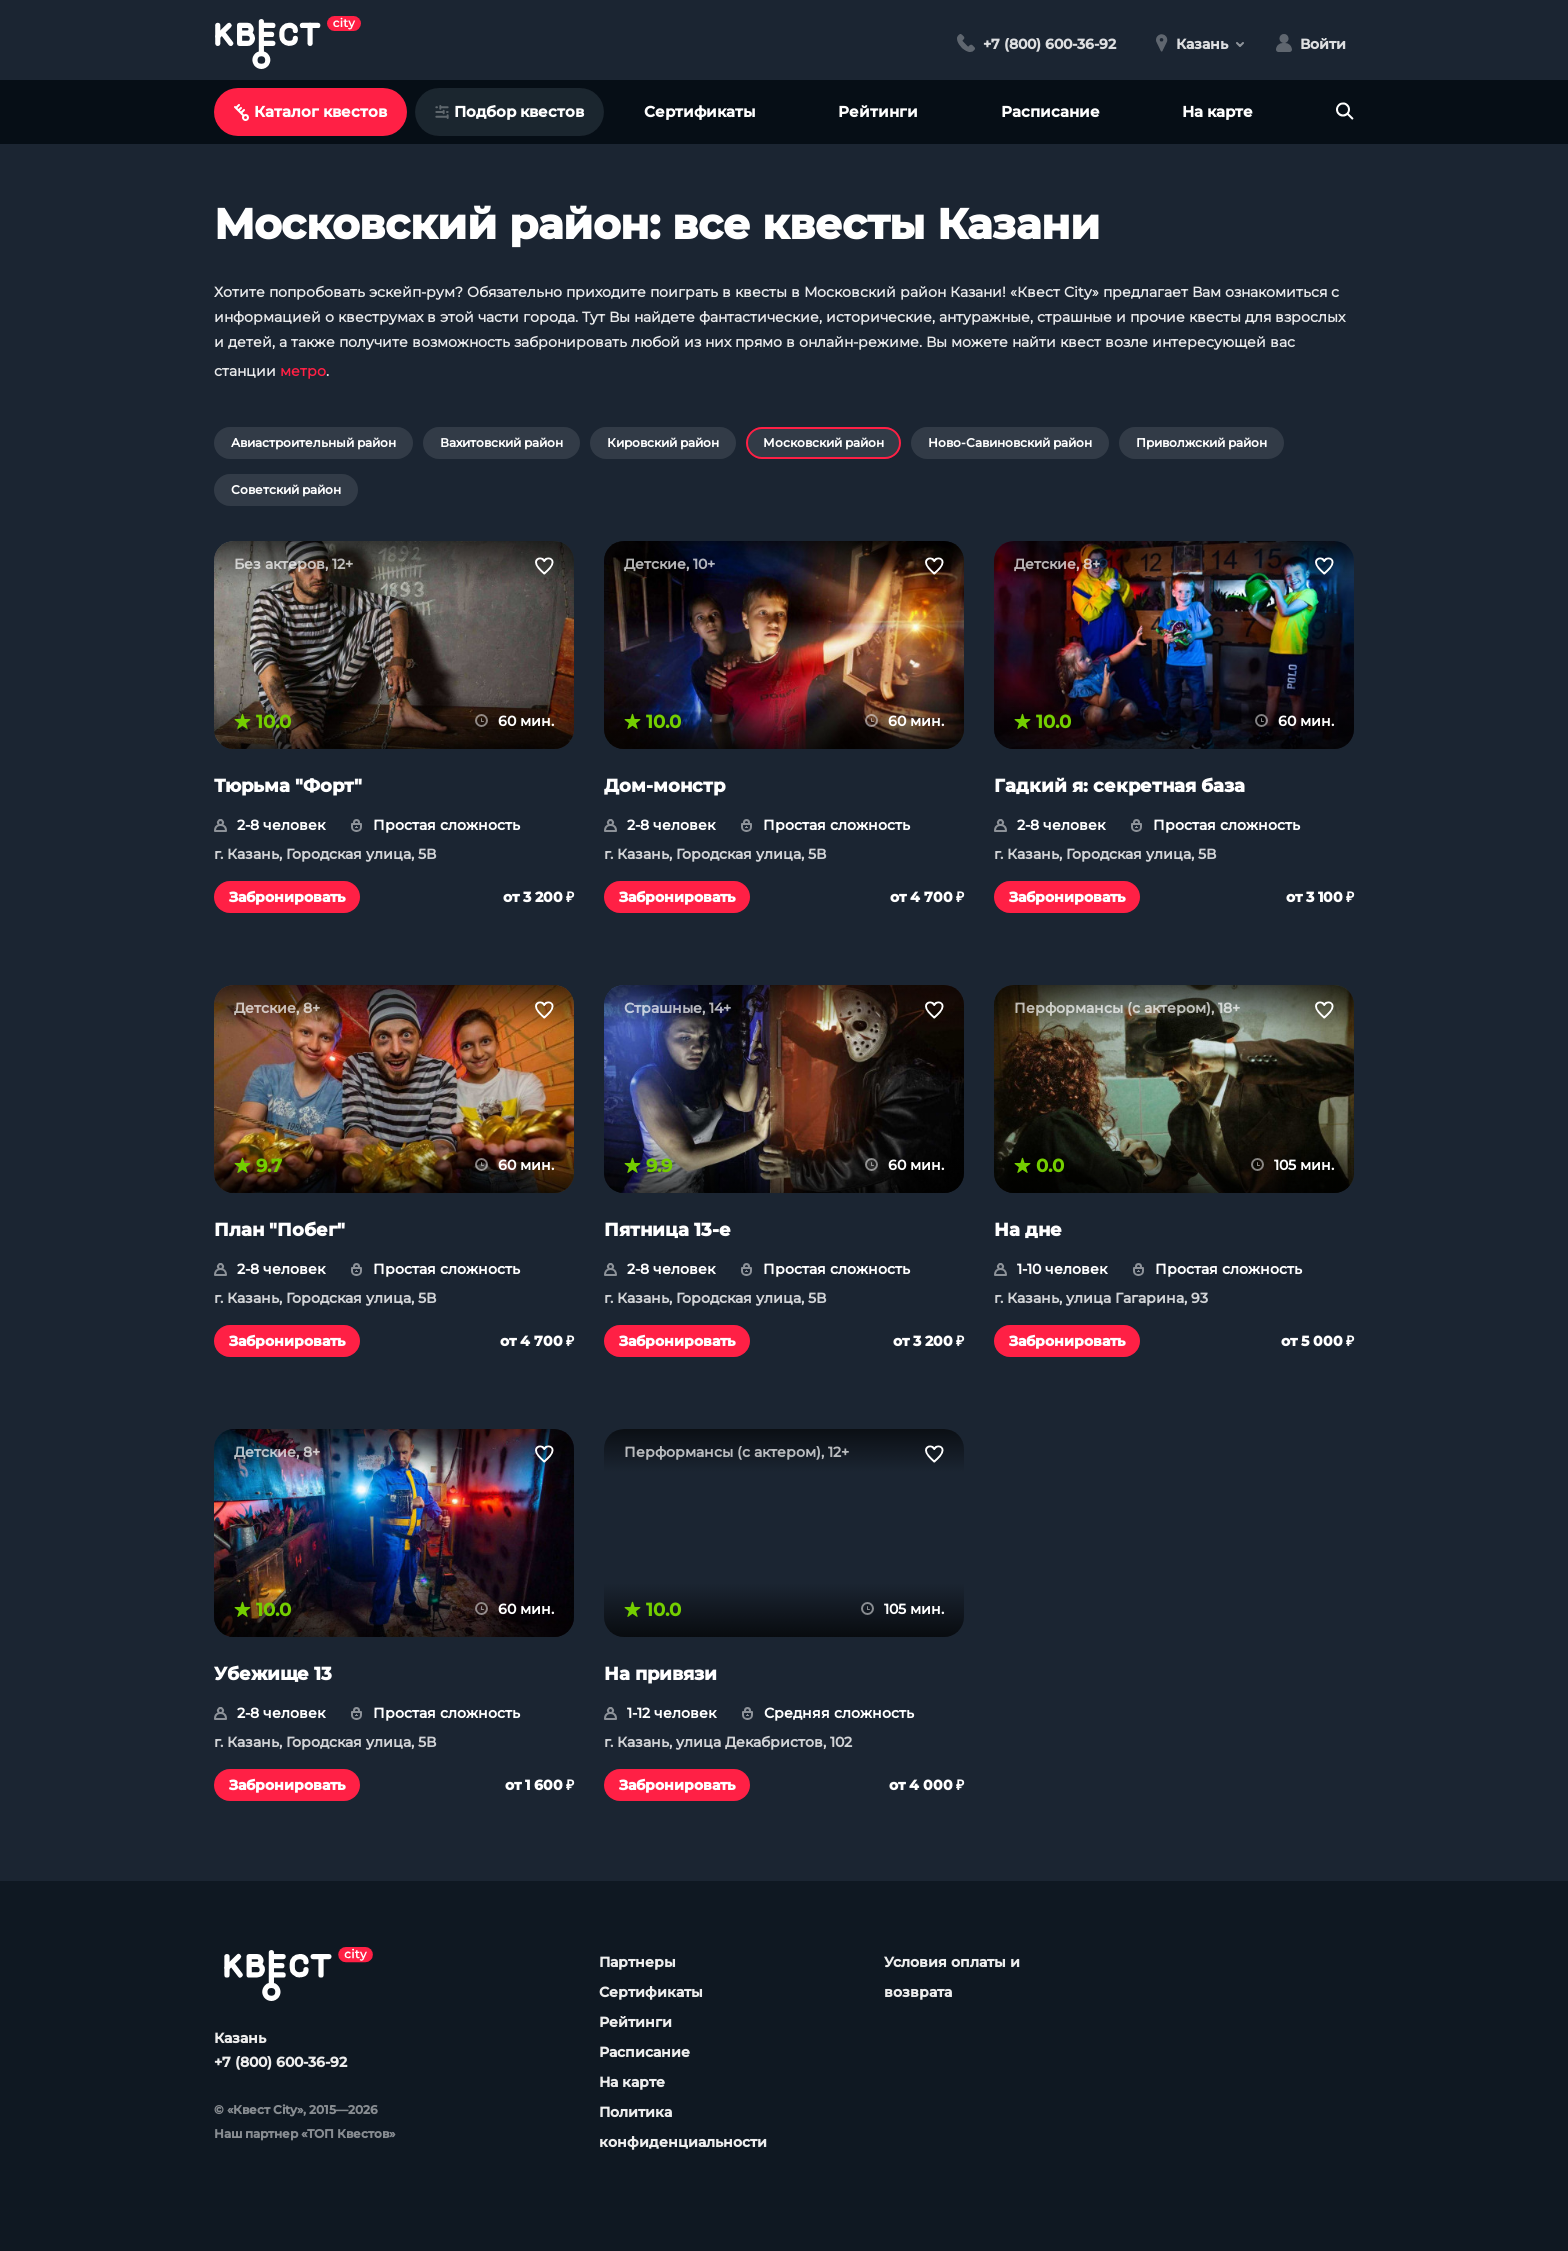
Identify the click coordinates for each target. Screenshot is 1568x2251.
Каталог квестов (310, 111)
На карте (1217, 111)
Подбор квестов (509, 111)
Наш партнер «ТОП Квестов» (304, 2133)
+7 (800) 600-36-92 (280, 2062)
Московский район (823, 442)
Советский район (286, 489)
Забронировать (287, 897)
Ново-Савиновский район (1010, 442)
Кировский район (663, 442)
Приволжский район (1201, 442)
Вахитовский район (501, 442)
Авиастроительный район (313, 442)
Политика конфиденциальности (683, 2127)
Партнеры (637, 1962)
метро (303, 371)
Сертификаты (699, 111)
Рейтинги (878, 111)
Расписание (1050, 111)
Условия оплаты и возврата (952, 1977)
